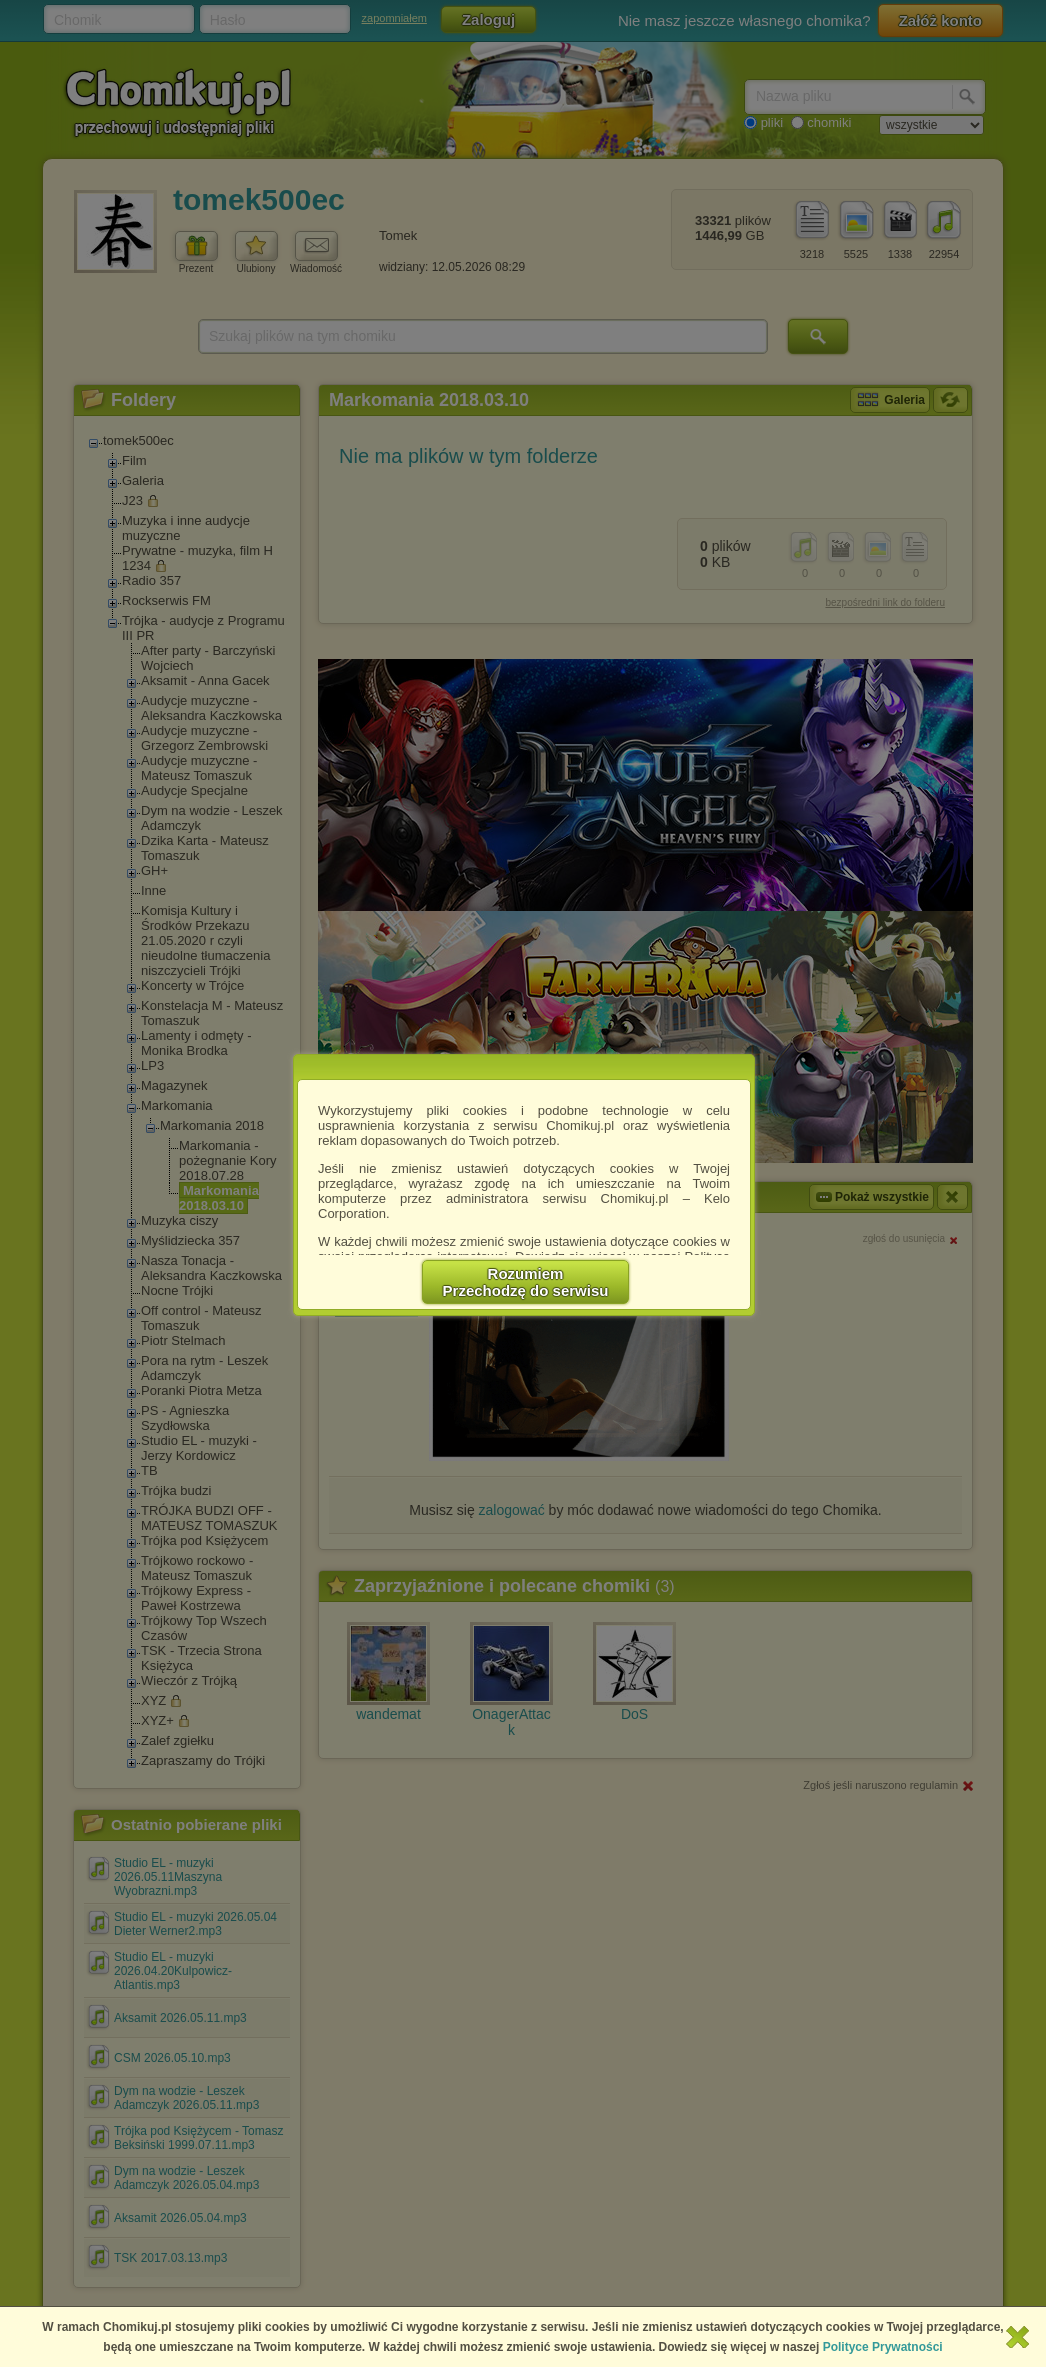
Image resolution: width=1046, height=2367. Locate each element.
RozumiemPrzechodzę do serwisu (526, 1282)
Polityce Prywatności (883, 2347)
